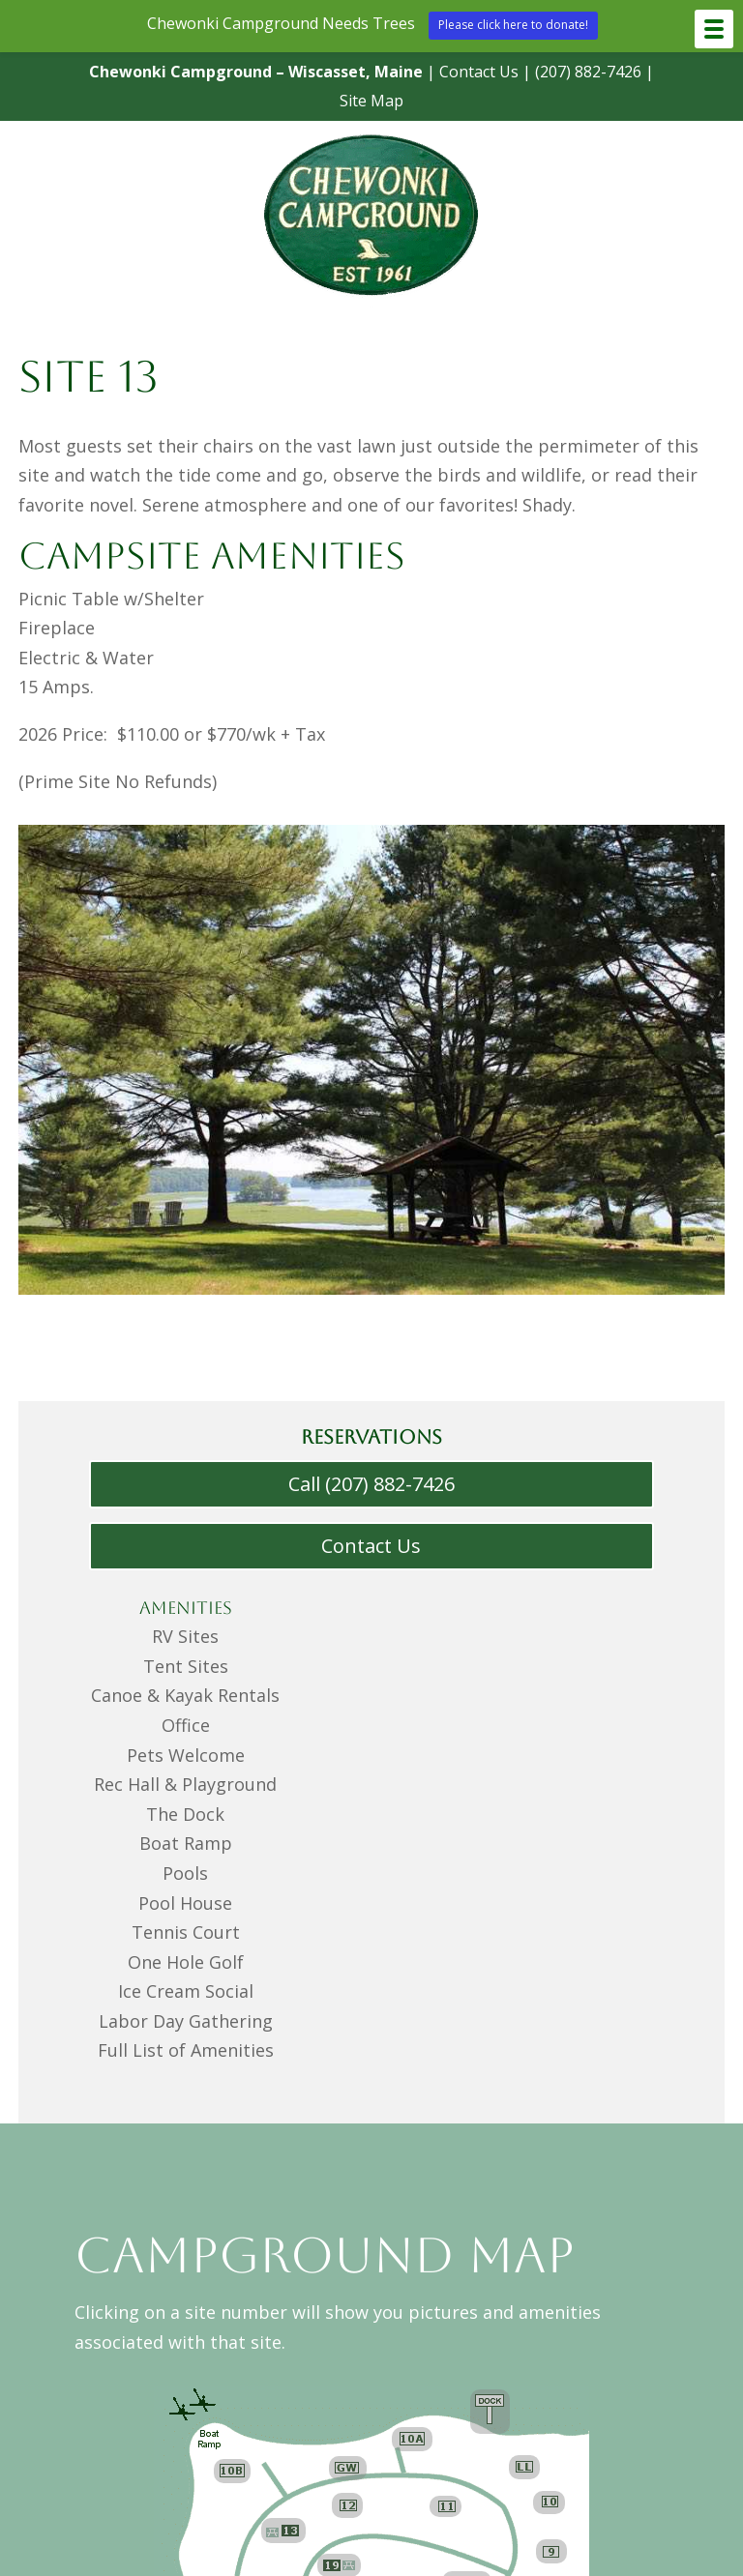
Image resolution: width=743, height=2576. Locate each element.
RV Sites (185, 1636)
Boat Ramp (185, 1843)
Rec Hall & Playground (185, 1784)
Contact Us (462, 71)
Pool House (185, 1903)
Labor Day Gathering (185, 2021)
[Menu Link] (371, 300)
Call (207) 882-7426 (371, 1484)
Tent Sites (185, 1666)
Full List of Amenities (185, 2050)
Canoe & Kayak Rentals (186, 1695)
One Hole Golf (185, 1962)
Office (186, 1725)
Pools (185, 1873)
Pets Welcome (186, 1755)
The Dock (185, 1814)
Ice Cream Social (185, 1991)
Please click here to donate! (512, 24)
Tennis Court (185, 1932)
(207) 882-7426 (571, 71)
